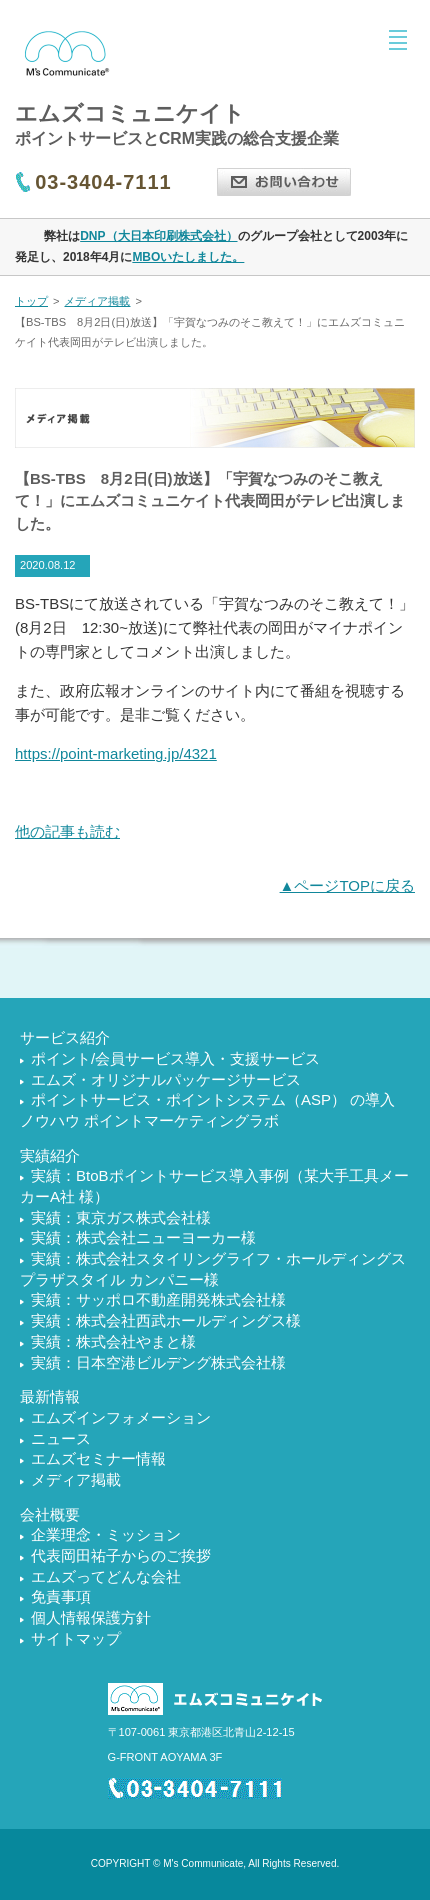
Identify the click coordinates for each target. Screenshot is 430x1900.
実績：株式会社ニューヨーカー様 (143, 1237)
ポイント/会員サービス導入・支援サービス (175, 1058)
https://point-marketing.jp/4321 (116, 753)
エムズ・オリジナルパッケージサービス (166, 1079)
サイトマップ (76, 1638)
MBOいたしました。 (188, 257)
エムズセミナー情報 (98, 1458)
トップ (31, 301)
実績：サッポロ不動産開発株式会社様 (158, 1299)
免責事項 (61, 1596)
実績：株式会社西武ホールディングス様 (166, 1320)
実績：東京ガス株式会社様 (121, 1217)
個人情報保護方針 (91, 1617)
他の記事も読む (67, 831)
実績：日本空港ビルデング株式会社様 (158, 1362)
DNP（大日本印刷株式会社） (158, 236)
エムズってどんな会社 (106, 1576)
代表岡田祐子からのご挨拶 (121, 1555)
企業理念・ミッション (106, 1534)
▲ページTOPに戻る (347, 885)
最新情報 (50, 1396)
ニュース (61, 1438)
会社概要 (50, 1514)
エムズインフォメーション (121, 1417)
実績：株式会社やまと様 (113, 1341)
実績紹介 (50, 1155)
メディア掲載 (97, 301)
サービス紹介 (65, 1037)
